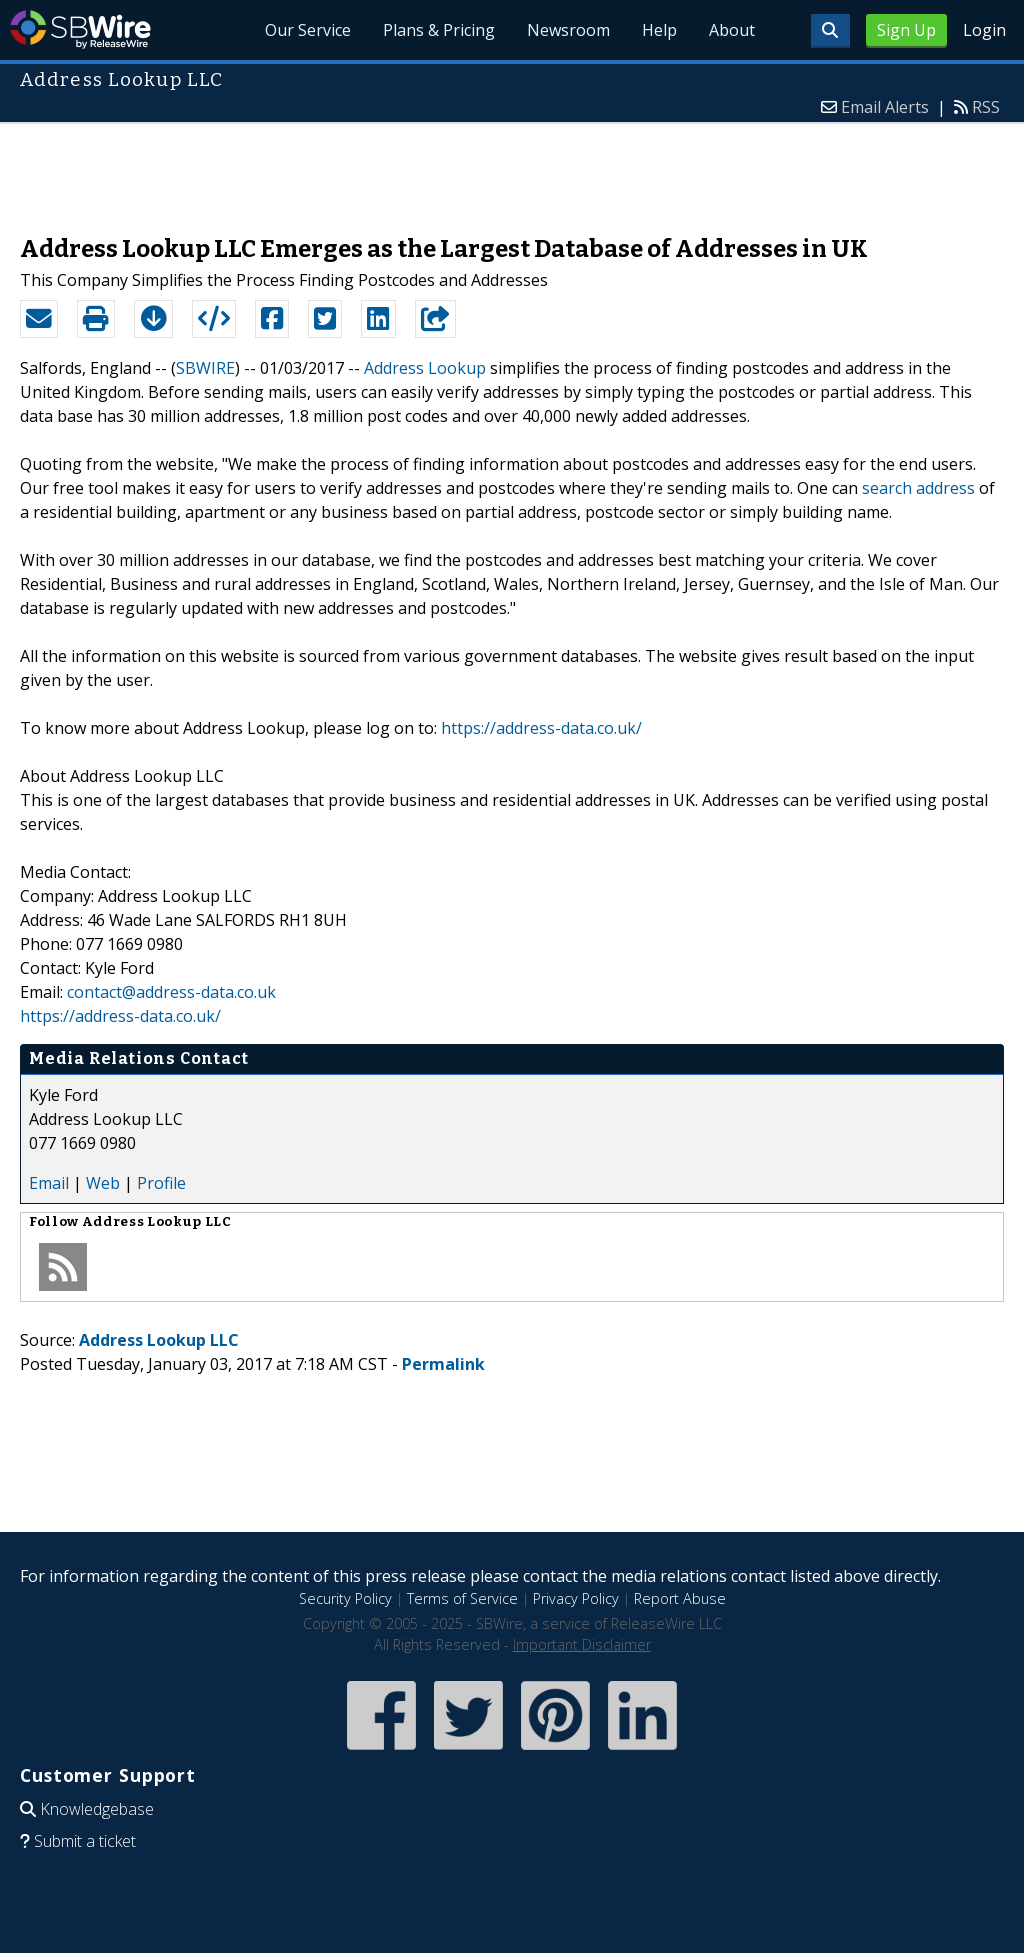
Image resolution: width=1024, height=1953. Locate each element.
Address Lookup (425, 368)
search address (918, 488)
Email (49, 1183)
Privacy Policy (576, 1598)
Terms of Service (462, 1598)
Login (984, 30)
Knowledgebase (97, 1809)
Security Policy (345, 1598)
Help (659, 30)
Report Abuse (680, 1598)
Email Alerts (885, 107)
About (732, 30)
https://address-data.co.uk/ (541, 728)
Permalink (443, 1364)
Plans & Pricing (439, 30)
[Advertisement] (512, 169)
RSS (986, 107)
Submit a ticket (85, 1841)
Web (103, 1183)
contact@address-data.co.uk (171, 992)
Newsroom (568, 30)
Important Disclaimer (582, 1644)
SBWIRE (205, 368)
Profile (161, 1183)
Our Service (308, 30)
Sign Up (906, 30)
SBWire (80, 29)
